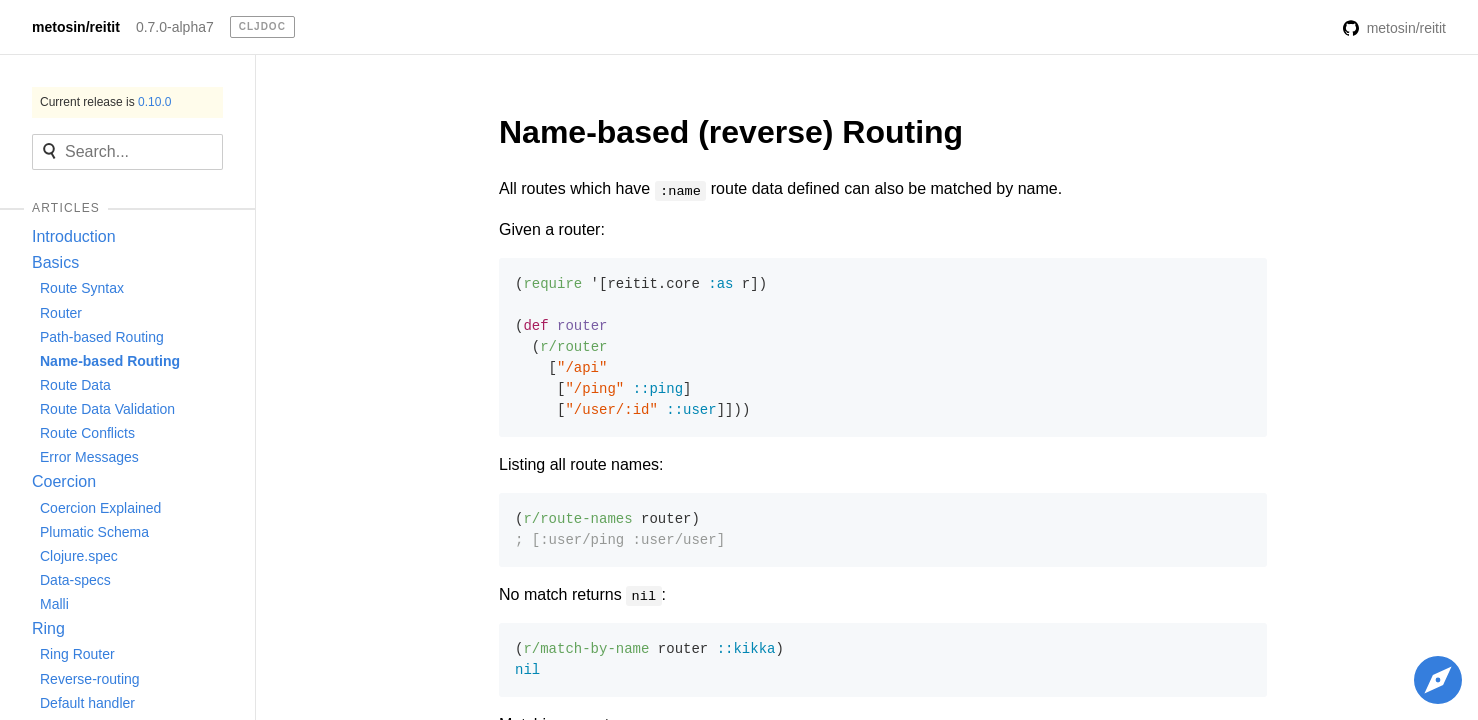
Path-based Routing (102, 337)
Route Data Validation (107, 409)
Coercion (64, 481)
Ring (48, 628)
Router (61, 313)
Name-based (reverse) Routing (731, 132)
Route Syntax (82, 288)
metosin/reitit (76, 27)
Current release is (105, 102)
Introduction (74, 236)
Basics (55, 262)
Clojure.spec (79, 556)
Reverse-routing (90, 679)
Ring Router (77, 654)
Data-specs (75, 580)
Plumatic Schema (94, 532)
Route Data (75, 385)
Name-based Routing (110, 361)
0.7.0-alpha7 (175, 27)
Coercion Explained (100, 508)
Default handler (87, 703)
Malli (54, 604)
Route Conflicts (87, 433)
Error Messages (89, 457)
